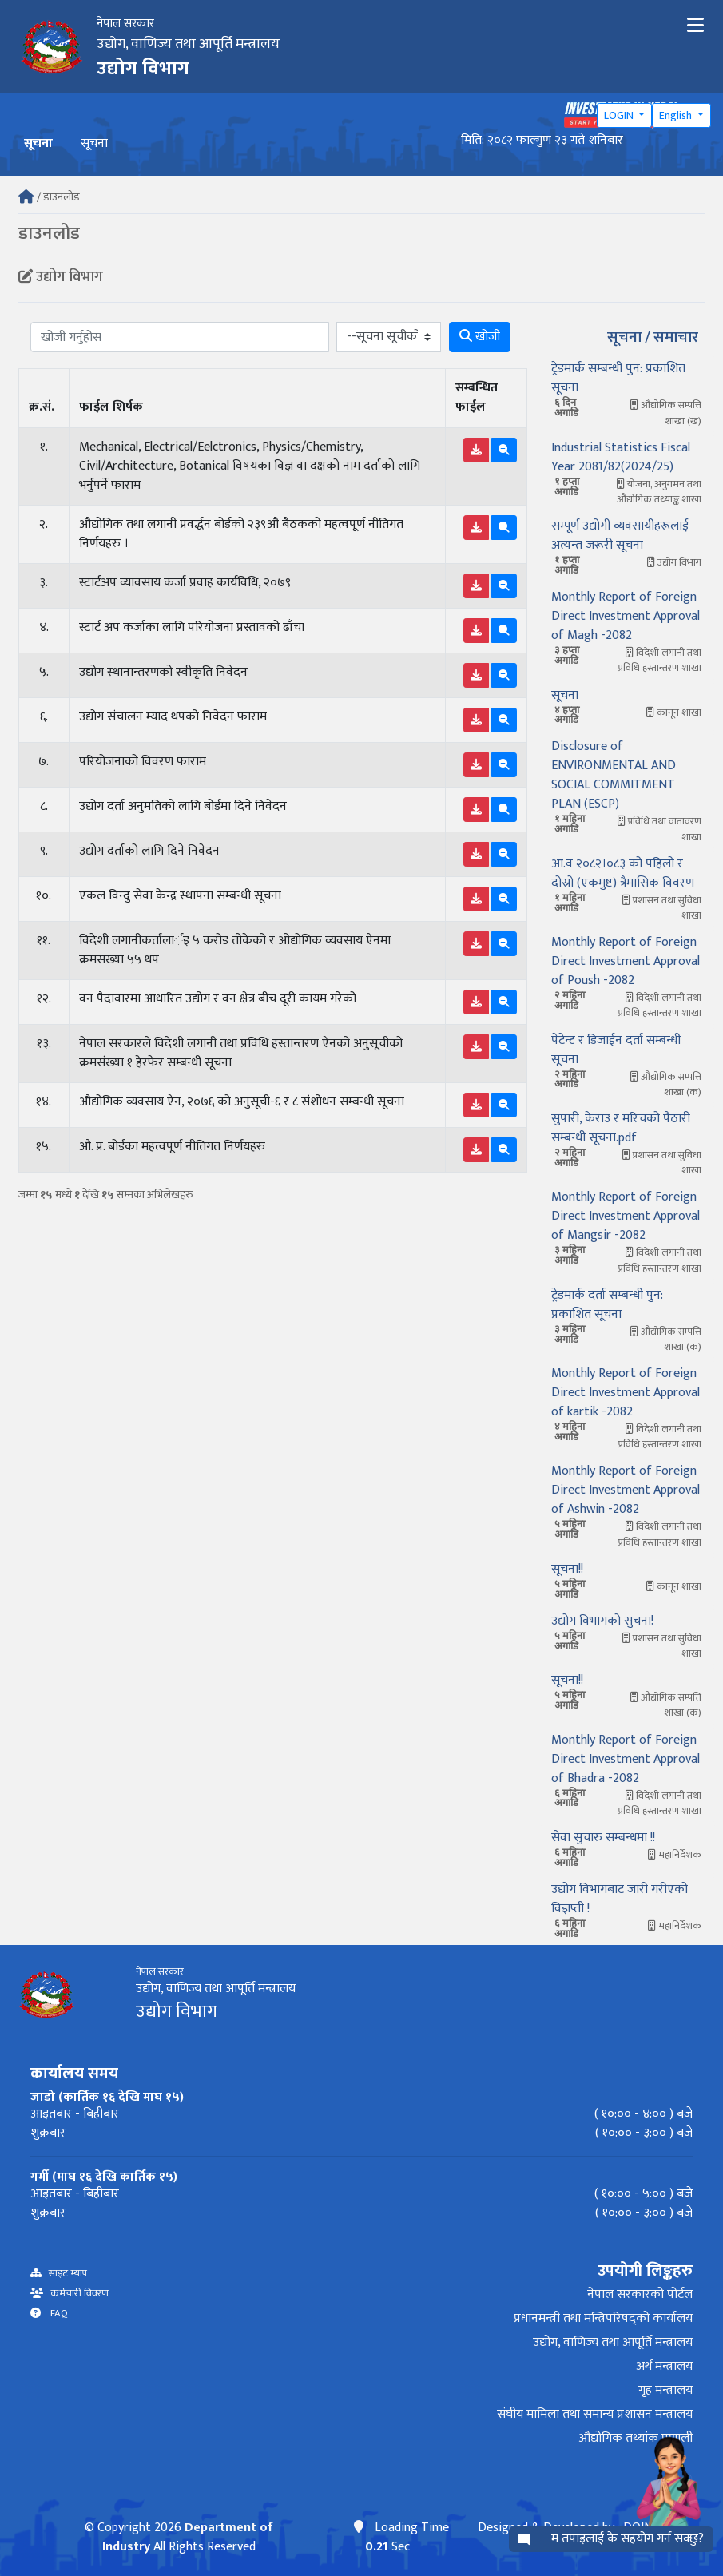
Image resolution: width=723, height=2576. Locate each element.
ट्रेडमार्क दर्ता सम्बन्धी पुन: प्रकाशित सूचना (607, 1304)
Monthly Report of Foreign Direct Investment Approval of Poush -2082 (625, 961)
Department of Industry (187, 2537)
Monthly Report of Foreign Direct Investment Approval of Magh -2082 (625, 616)
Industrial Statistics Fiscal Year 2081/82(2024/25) (620, 457)
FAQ (54, 2313)
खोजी (479, 336)
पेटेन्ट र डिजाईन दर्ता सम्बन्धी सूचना (616, 1050)
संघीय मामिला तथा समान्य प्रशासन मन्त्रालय (595, 2414)
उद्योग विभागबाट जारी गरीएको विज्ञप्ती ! (619, 1899)
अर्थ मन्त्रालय (664, 2366)
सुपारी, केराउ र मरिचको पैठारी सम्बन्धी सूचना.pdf (620, 1128)
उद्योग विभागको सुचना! (602, 1621)
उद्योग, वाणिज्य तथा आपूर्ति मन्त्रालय (613, 2342)
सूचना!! (567, 1569)
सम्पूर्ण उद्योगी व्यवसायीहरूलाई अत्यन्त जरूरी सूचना (620, 535)
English (676, 115)
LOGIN (620, 115)
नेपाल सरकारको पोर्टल (640, 2294)
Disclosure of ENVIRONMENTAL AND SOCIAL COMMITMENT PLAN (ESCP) (613, 775)
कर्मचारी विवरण (76, 2293)
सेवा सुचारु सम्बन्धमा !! (603, 1837)
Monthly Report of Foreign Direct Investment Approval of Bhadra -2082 (625, 1759)
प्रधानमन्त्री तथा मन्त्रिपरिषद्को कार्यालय (603, 2318)
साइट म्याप (64, 2273)
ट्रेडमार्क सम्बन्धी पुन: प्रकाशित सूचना (618, 378)
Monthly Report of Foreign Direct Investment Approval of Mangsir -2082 (625, 1216)
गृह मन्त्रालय (665, 2390)
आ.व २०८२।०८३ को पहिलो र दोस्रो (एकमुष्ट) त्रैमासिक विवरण (622, 873)
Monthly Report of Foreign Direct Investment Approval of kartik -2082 (625, 1393)
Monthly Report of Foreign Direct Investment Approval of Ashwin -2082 (625, 1490)
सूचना (94, 143)
